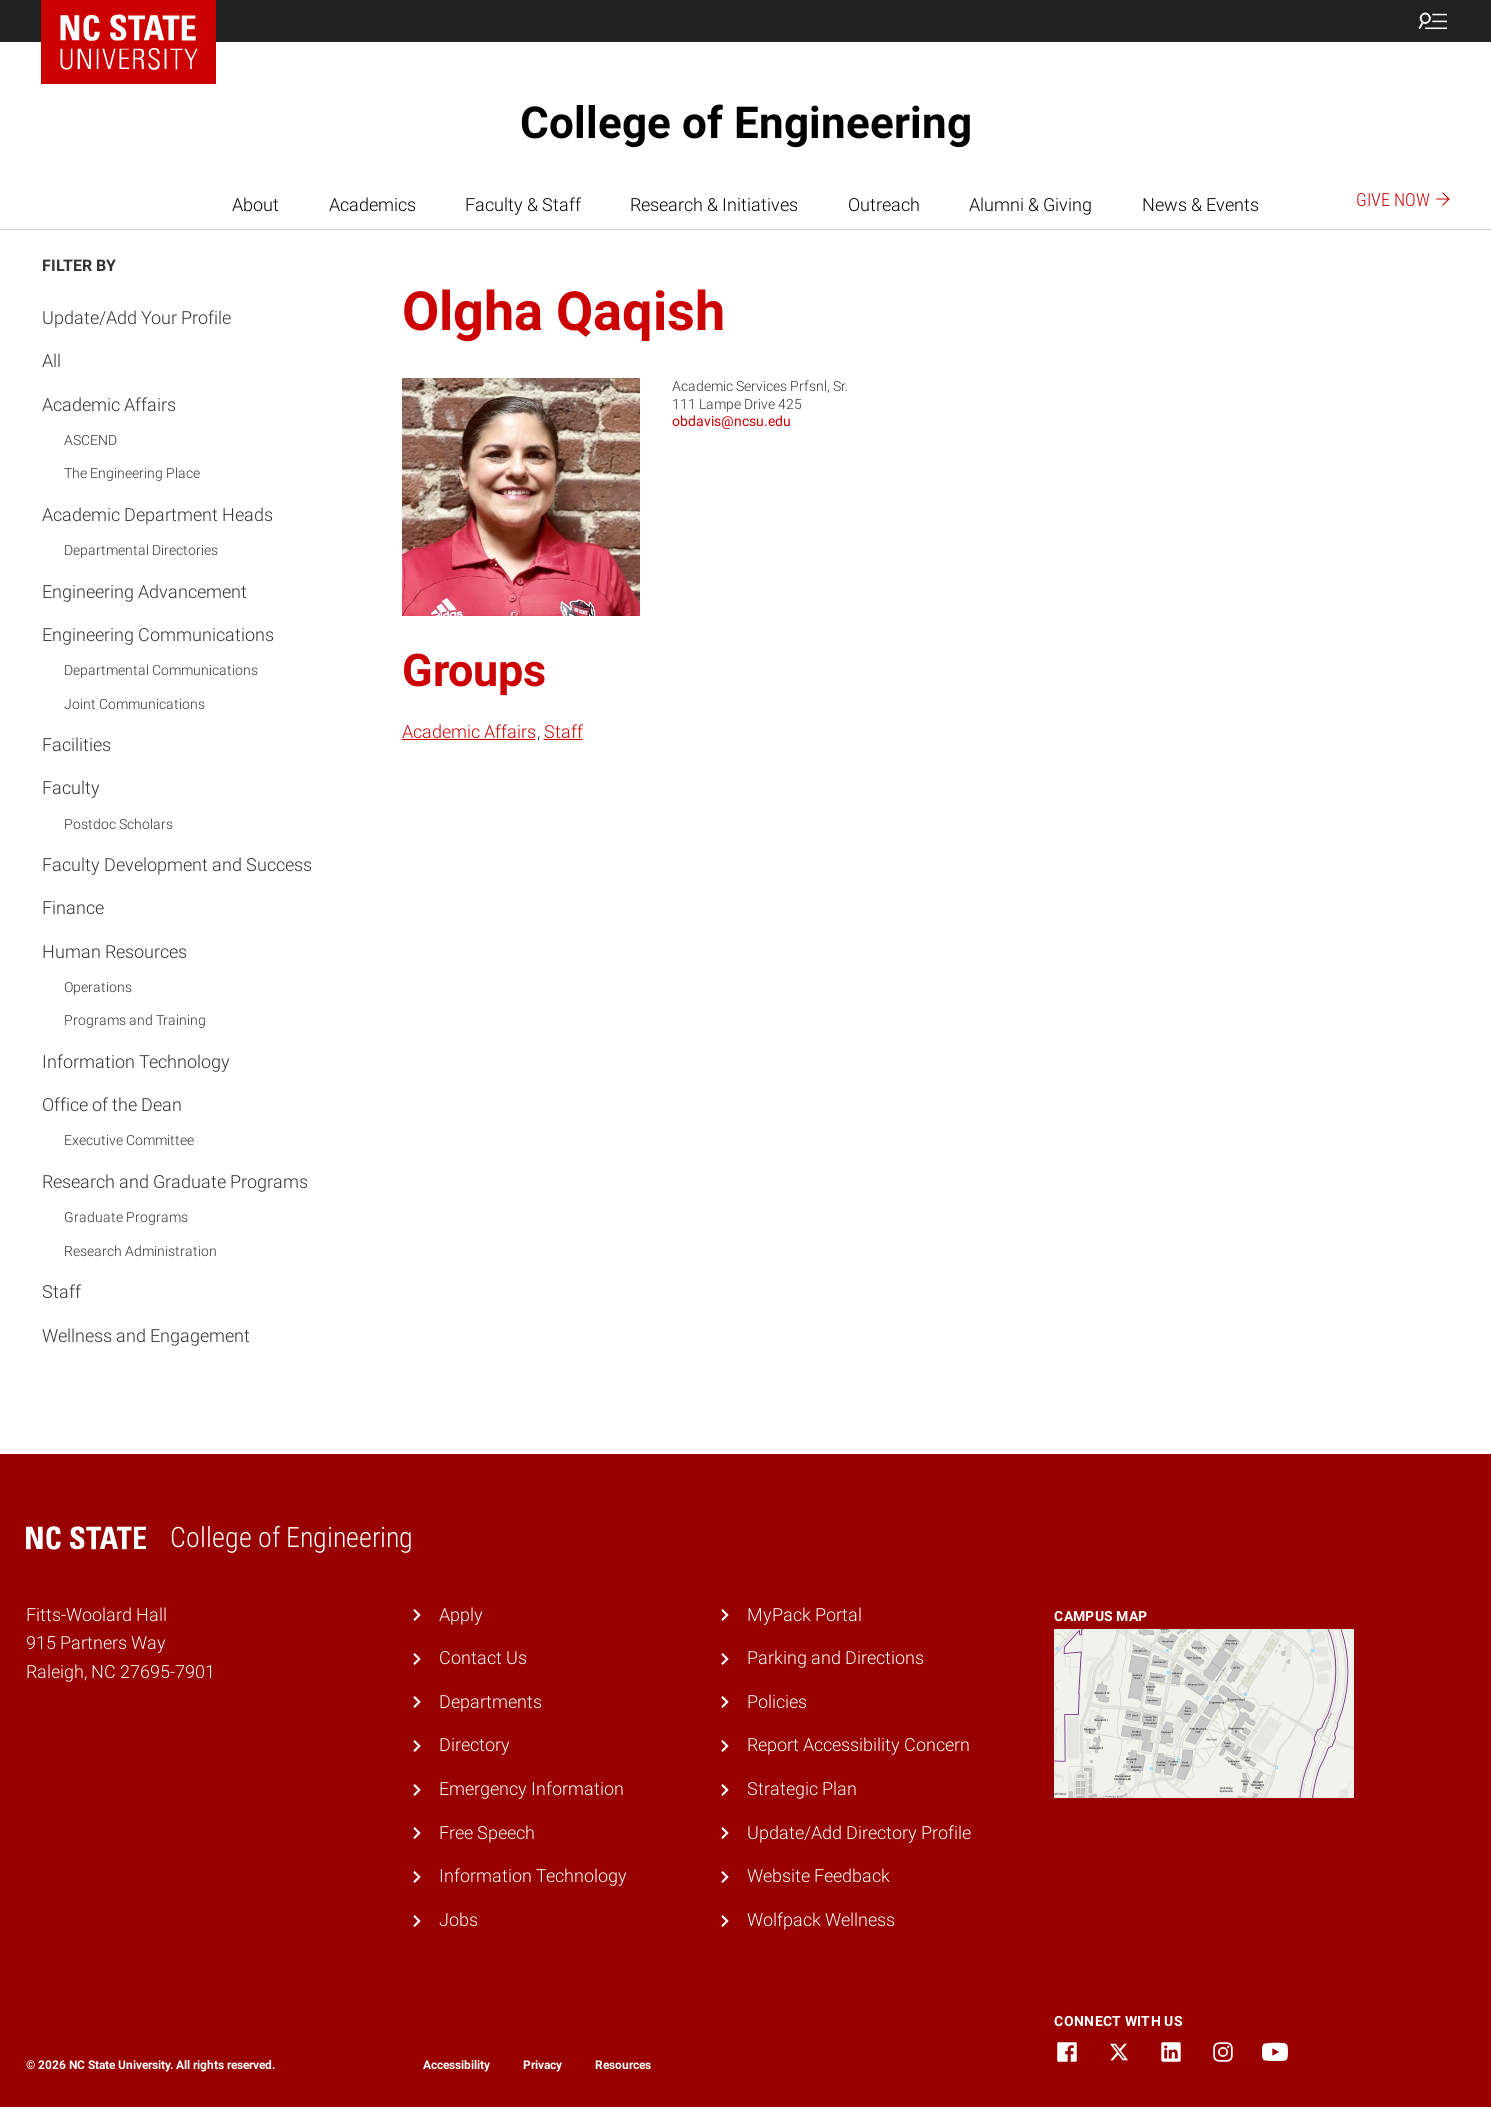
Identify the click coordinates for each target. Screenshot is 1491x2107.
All (51, 360)
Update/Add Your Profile (136, 317)
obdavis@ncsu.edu (731, 421)
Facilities (76, 744)
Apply (461, 1614)
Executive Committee (129, 1140)
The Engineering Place (132, 473)
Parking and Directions (835, 1657)
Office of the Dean (112, 1104)
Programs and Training (135, 1020)
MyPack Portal (804, 1614)
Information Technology (136, 1061)
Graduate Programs (126, 1217)
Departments (490, 1701)
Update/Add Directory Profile (859, 1832)
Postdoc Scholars (118, 824)
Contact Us (483, 1657)
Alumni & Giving (1030, 204)
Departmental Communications (161, 670)
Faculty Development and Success (177, 864)
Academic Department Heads (157, 514)
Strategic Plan (802, 1788)
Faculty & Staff (523, 204)
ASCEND (90, 440)
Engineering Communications (158, 634)
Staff (61, 1291)
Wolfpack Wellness (821, 1919)
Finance (73, 907)
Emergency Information (531, 1788)
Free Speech (487, 1832)
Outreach (884, 204)
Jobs (458, 1919)
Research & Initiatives (714, 204)
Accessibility (456, 2065)
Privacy (542, 2065)
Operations (98, 987)
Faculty (71, 787)
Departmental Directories (141, 550)
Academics (372, 204)
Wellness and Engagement (146, 1335)
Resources (623, 2065)
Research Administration (140, 1251)
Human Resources (114, 951)
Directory (474, 1744)
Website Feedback (818, 1875)
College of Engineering (746, 123)
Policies (777, 1701)
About (255, 204)
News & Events (1200, 204)
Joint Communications (134, 704)
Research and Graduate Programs (175, 1181)
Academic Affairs (109, 404)
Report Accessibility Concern (858, 1744)
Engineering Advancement (144, 591)
